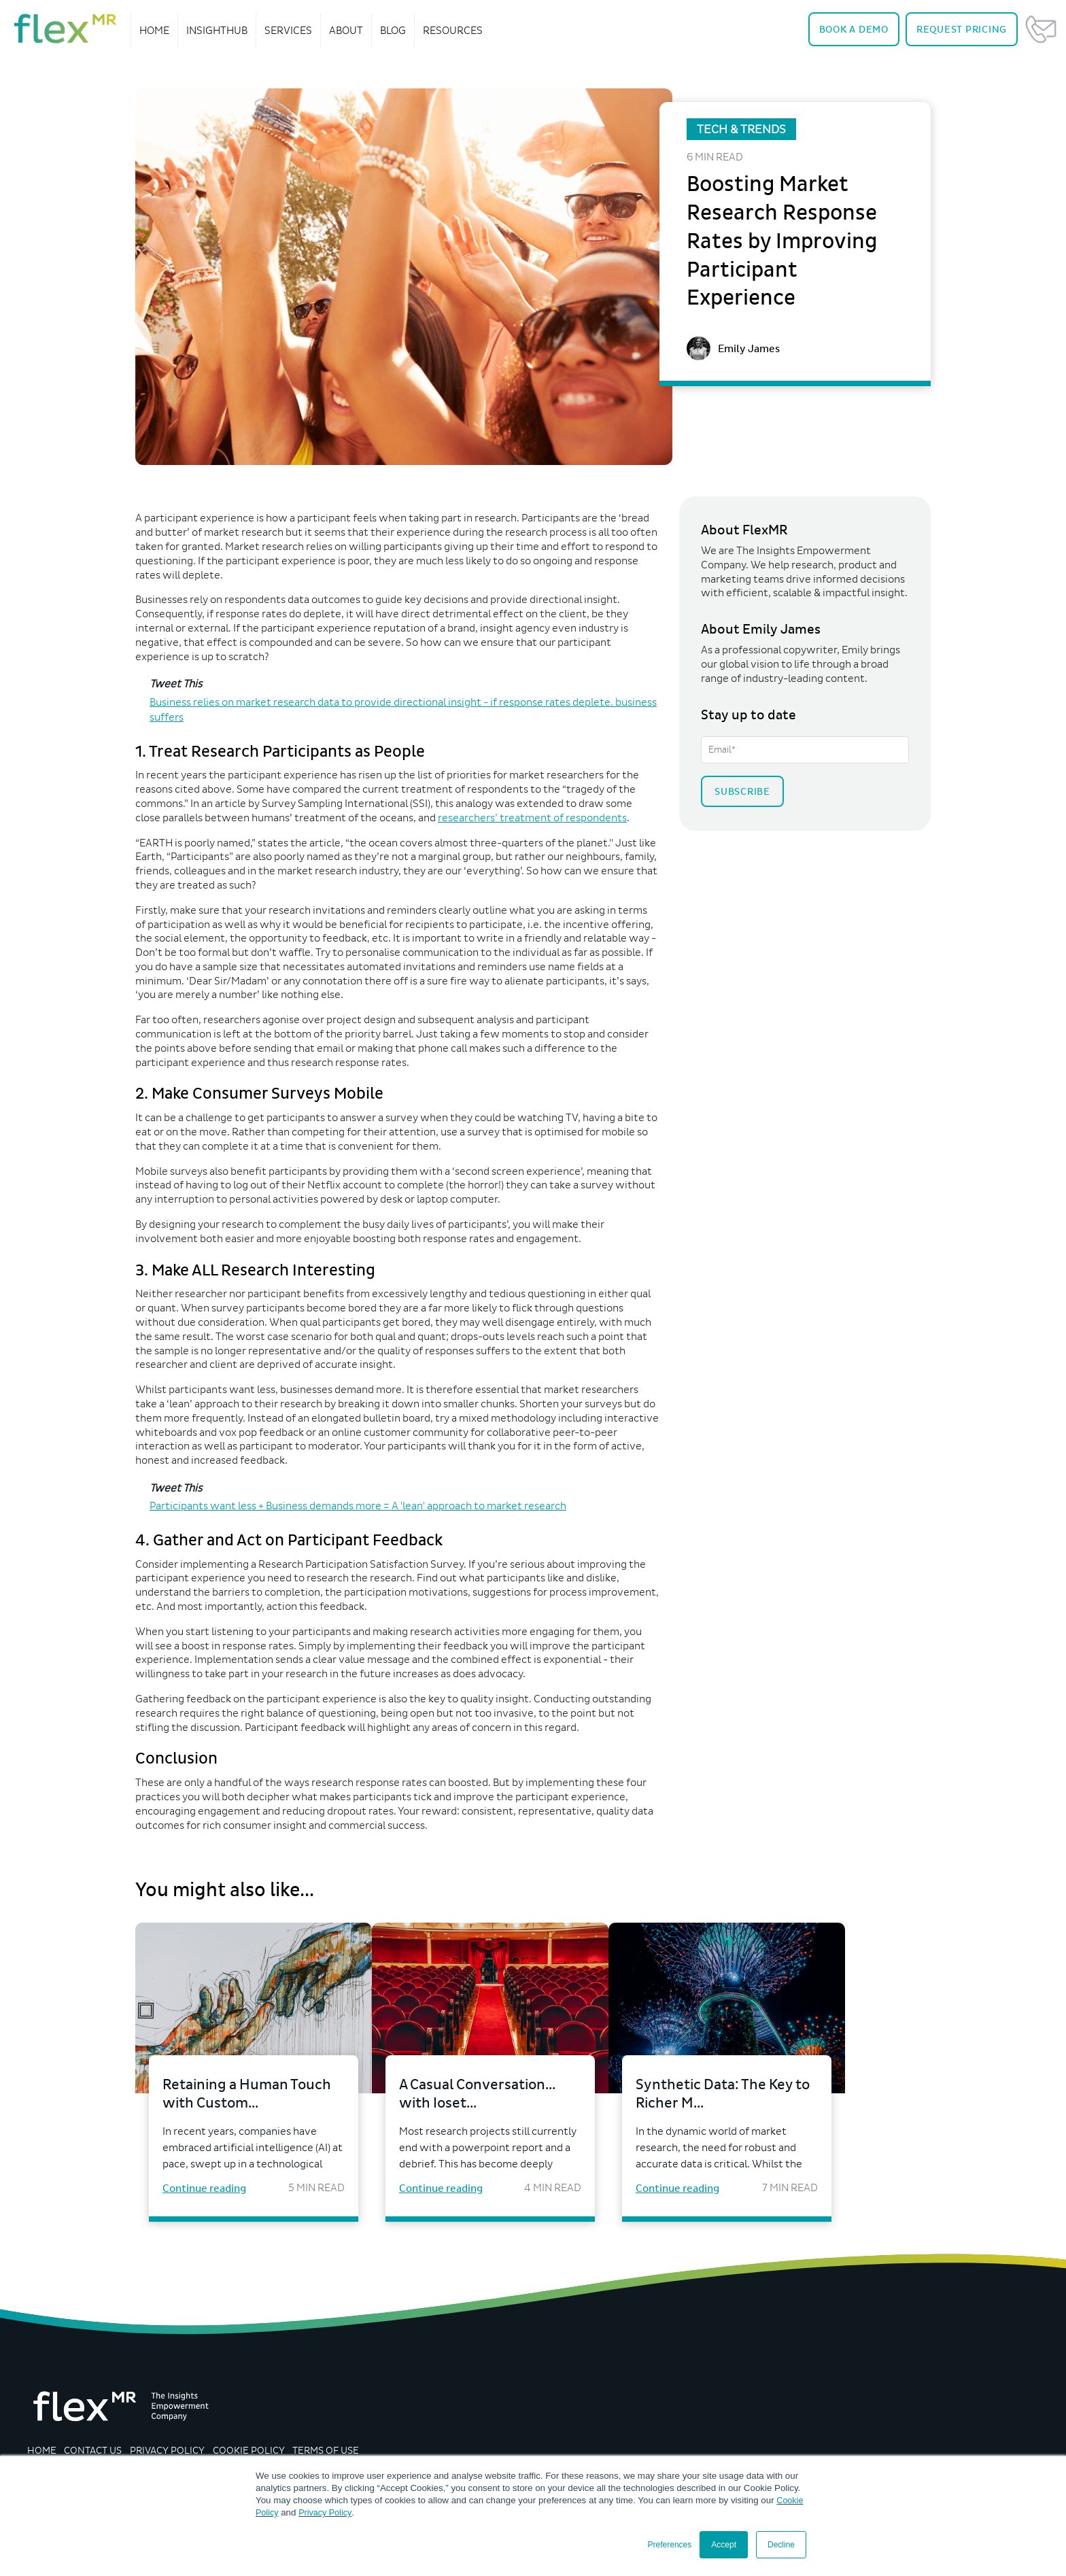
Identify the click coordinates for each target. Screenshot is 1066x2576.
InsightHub (216, 30)
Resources (453, 30)
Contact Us (1041, 29)
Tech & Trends (741, 129)
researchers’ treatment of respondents (532, 817)
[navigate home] (65, 28)
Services (288, 30)
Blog (393, 30)
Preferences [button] (670, 2544)
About (346, 30)
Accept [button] (723, 2544)
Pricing (961, 30)
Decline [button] (781, 2544)
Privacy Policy (328, 2512)
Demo (854, 30)
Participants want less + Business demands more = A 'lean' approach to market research (358, 1505)
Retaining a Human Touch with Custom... (240, 2096)
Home (154, 30)
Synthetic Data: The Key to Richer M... (779, 2096)
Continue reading (204, 2192)
